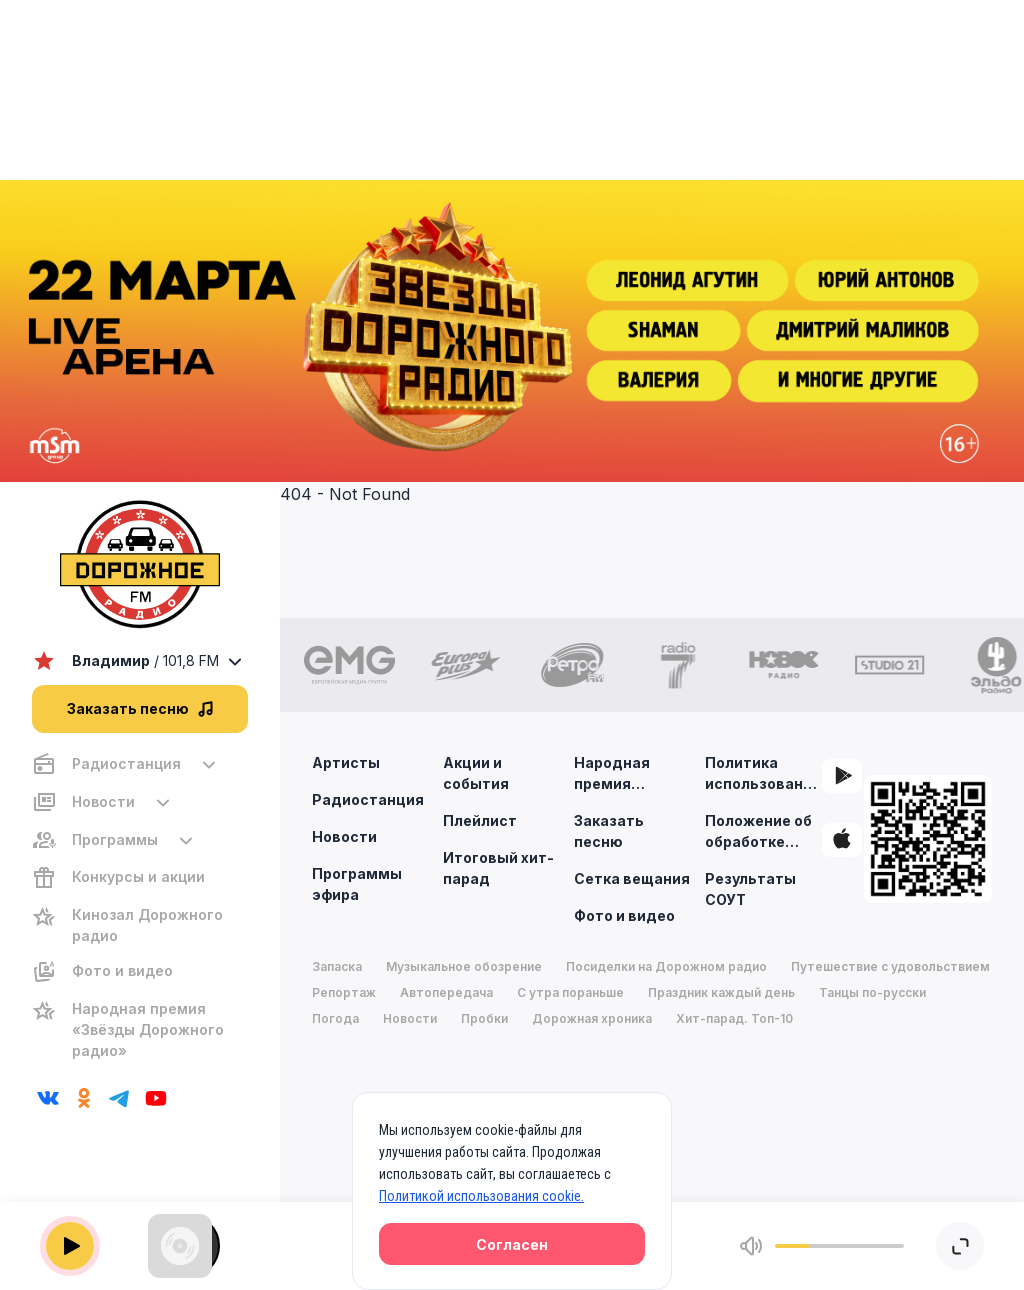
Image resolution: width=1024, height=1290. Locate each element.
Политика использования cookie (763, 774)
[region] (140, 907)
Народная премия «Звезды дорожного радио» (616, 774)
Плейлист (480, 820)
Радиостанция (368, 799)
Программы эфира (357, 884)
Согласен (512, 1244)
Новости (344, 836)
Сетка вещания (632, 878)
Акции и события (476, 773)
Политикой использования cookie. (481, 1196)
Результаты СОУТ (750, 889)
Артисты (346, 762)
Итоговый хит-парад (498, 868)
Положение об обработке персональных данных (760, 832)
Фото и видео (624, 915)
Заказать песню (609, 831)
